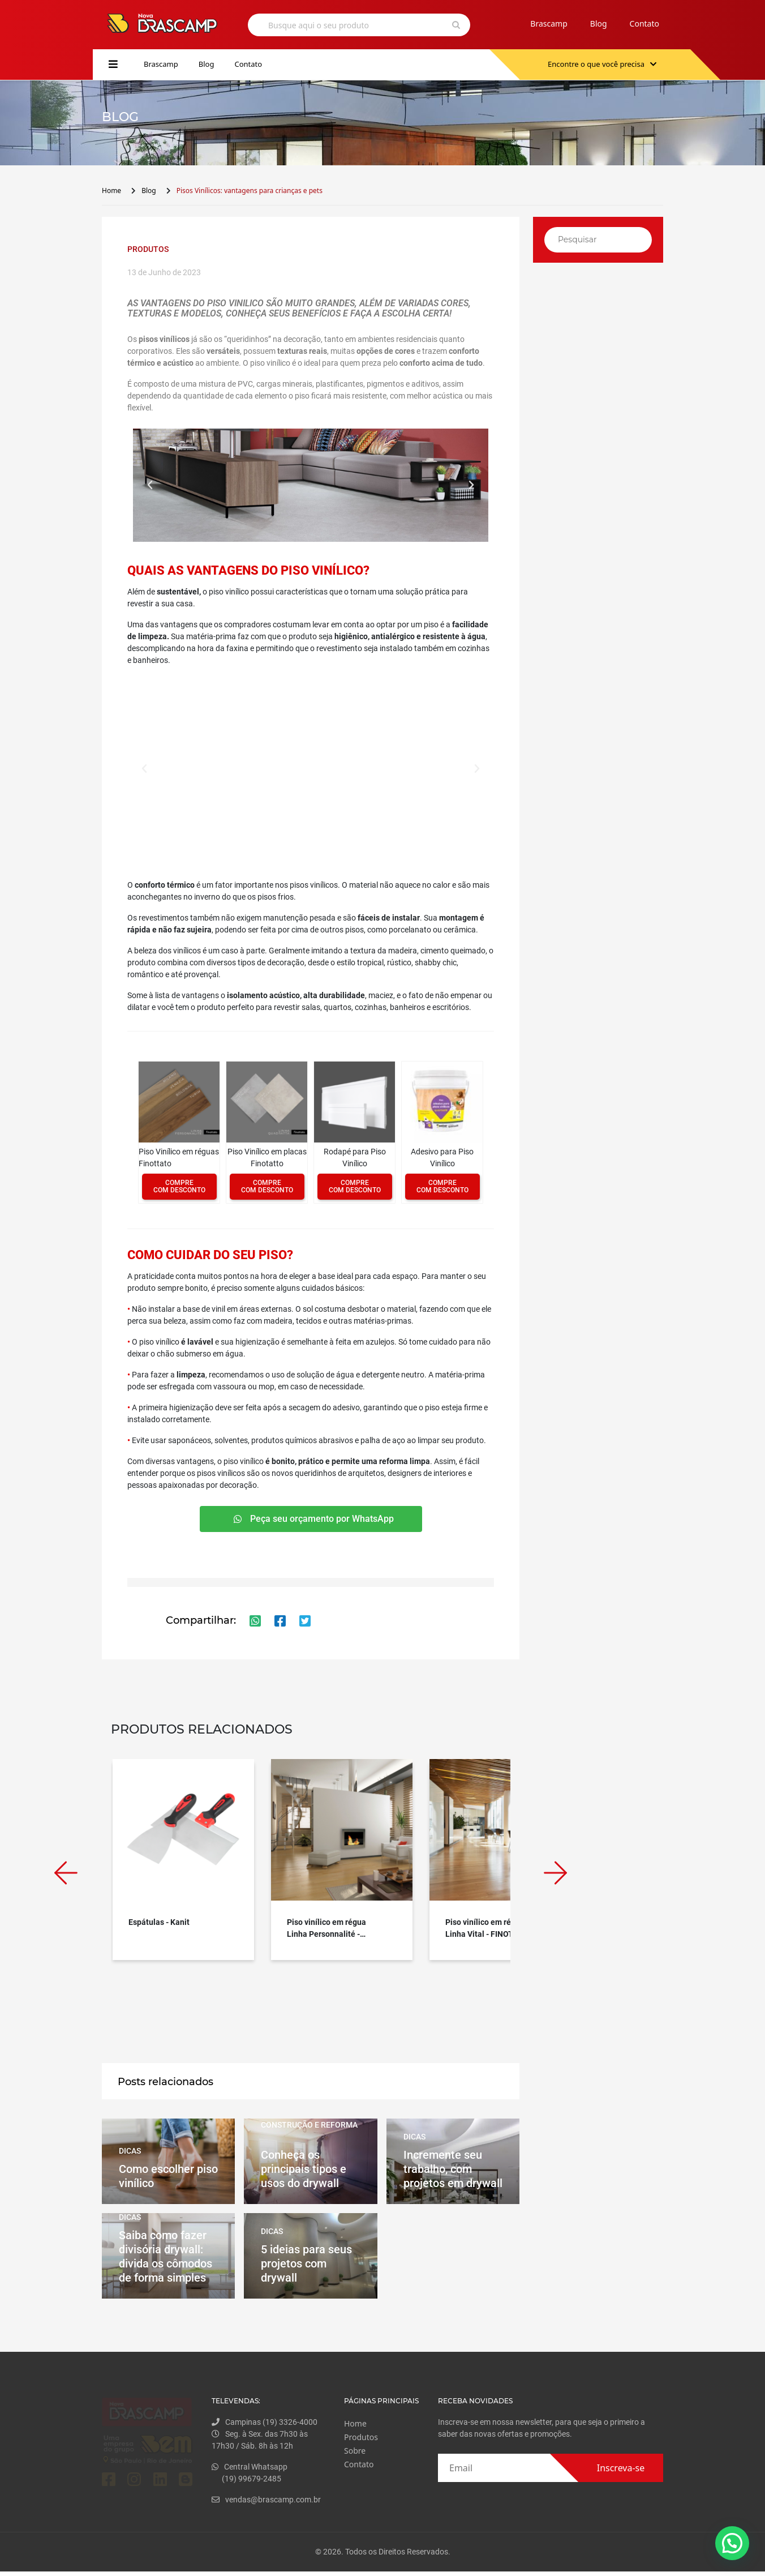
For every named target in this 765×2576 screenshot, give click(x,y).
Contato (644, 23)
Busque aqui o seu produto (318, 25)
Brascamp (548, 23)
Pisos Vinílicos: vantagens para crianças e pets (250, 190)
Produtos (372, 2437)
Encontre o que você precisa (602, 64)
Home (111, 190)
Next (555, 1873)
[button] (150, 485)
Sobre (365, 2450)
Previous (66, 1873)
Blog (598, 23)
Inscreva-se (621, 2468)
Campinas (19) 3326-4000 (285, 2422)
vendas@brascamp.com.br (287, 2499)
